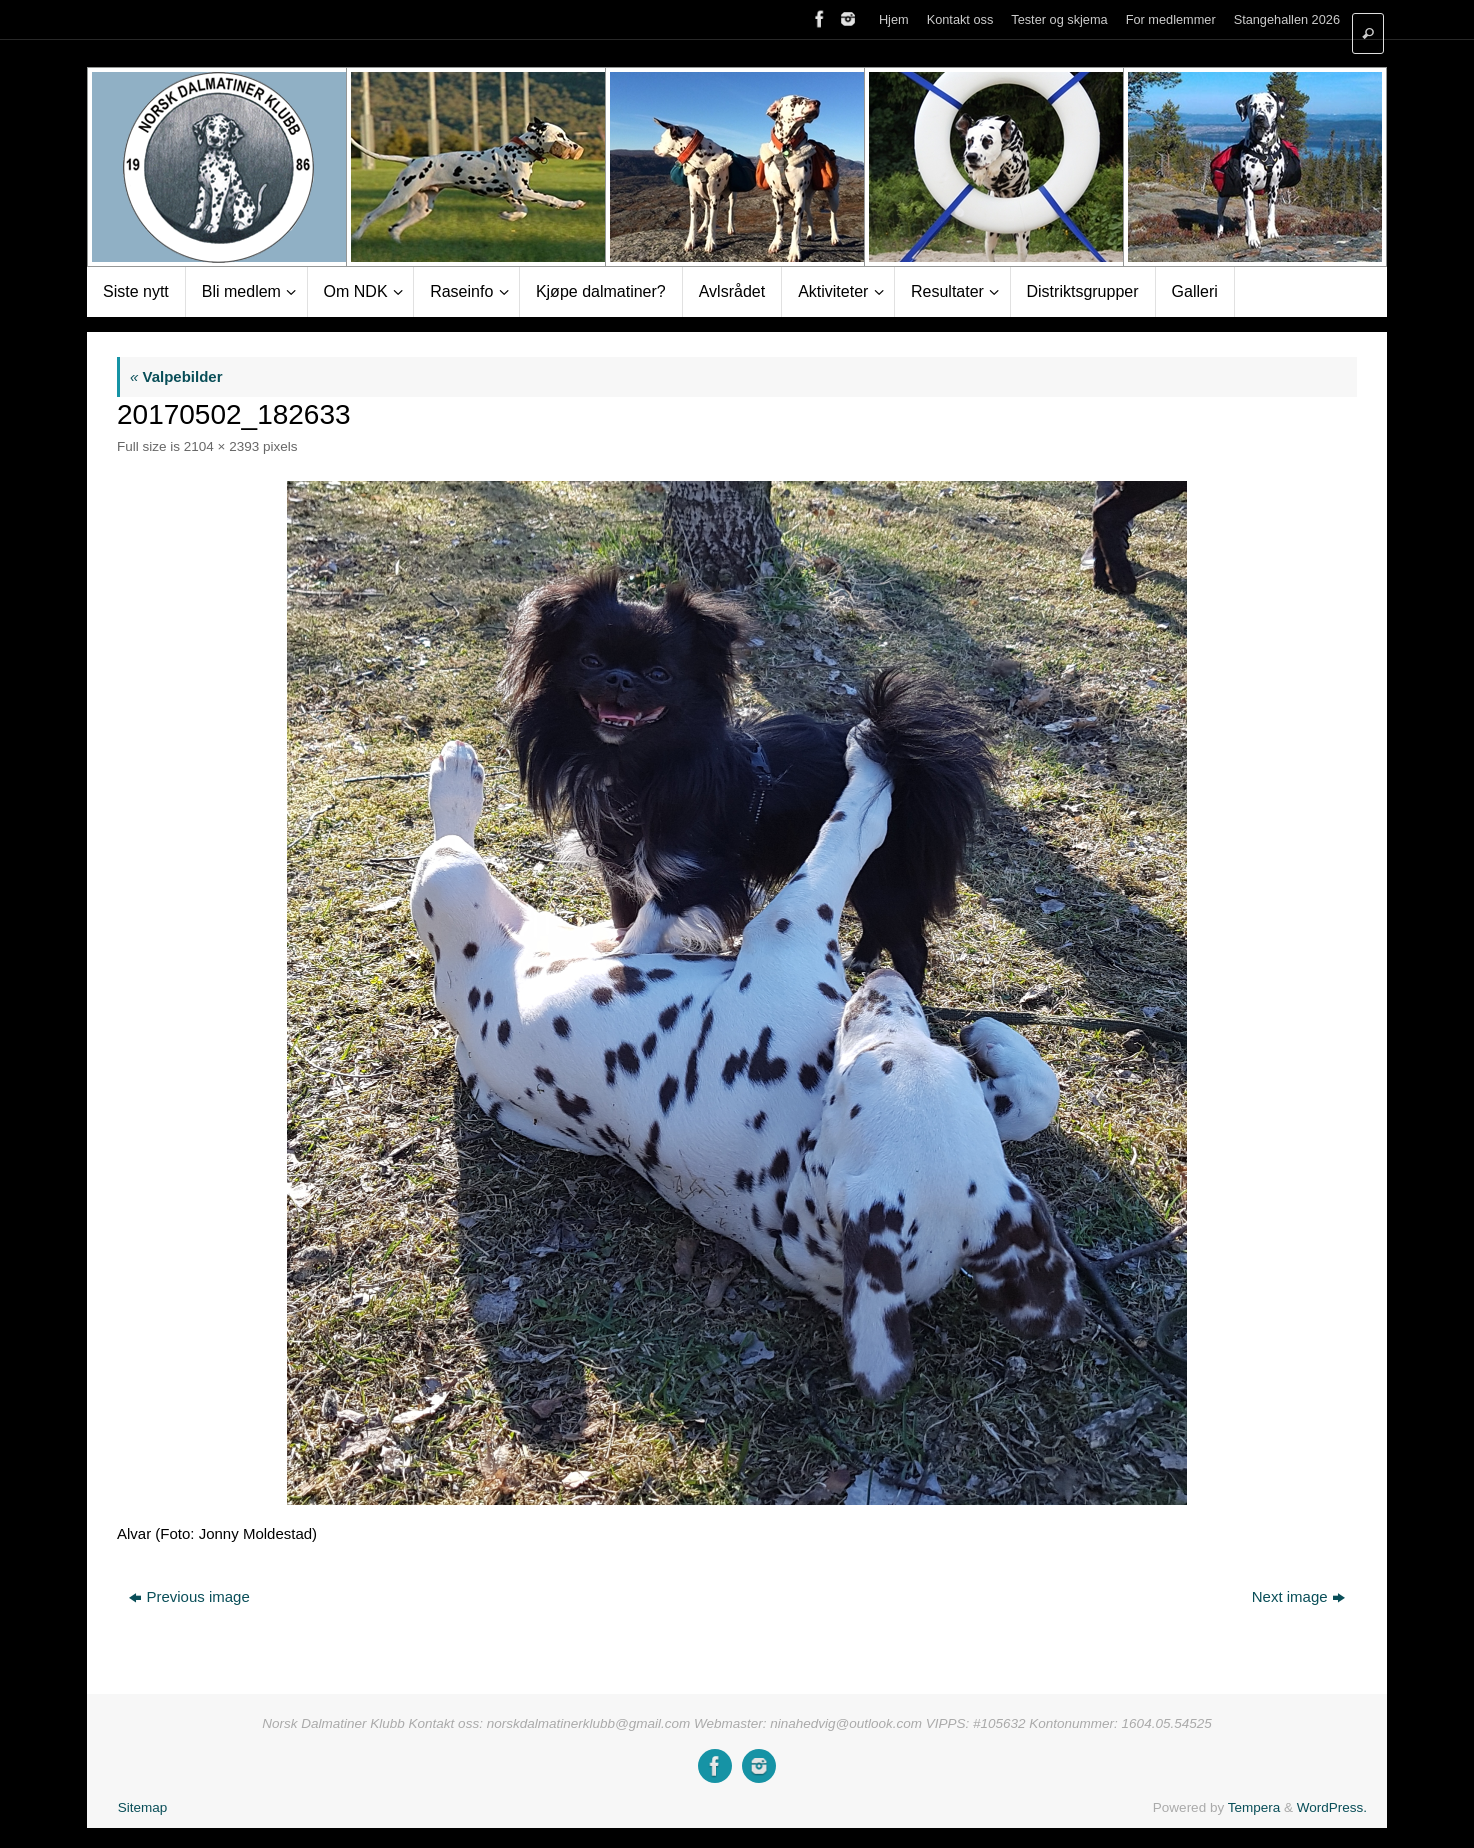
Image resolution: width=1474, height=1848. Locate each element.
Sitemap (143, 1807)
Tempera (1254, 1807)
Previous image (189, 1596)
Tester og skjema (1059, 19)
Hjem (894, 19)
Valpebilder (176, 376)
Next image (1298, 1596)
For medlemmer (1171, 19)
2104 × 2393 (221, 446)
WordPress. (1332, 1807)
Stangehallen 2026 (1287, 19)
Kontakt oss (960, 19)
